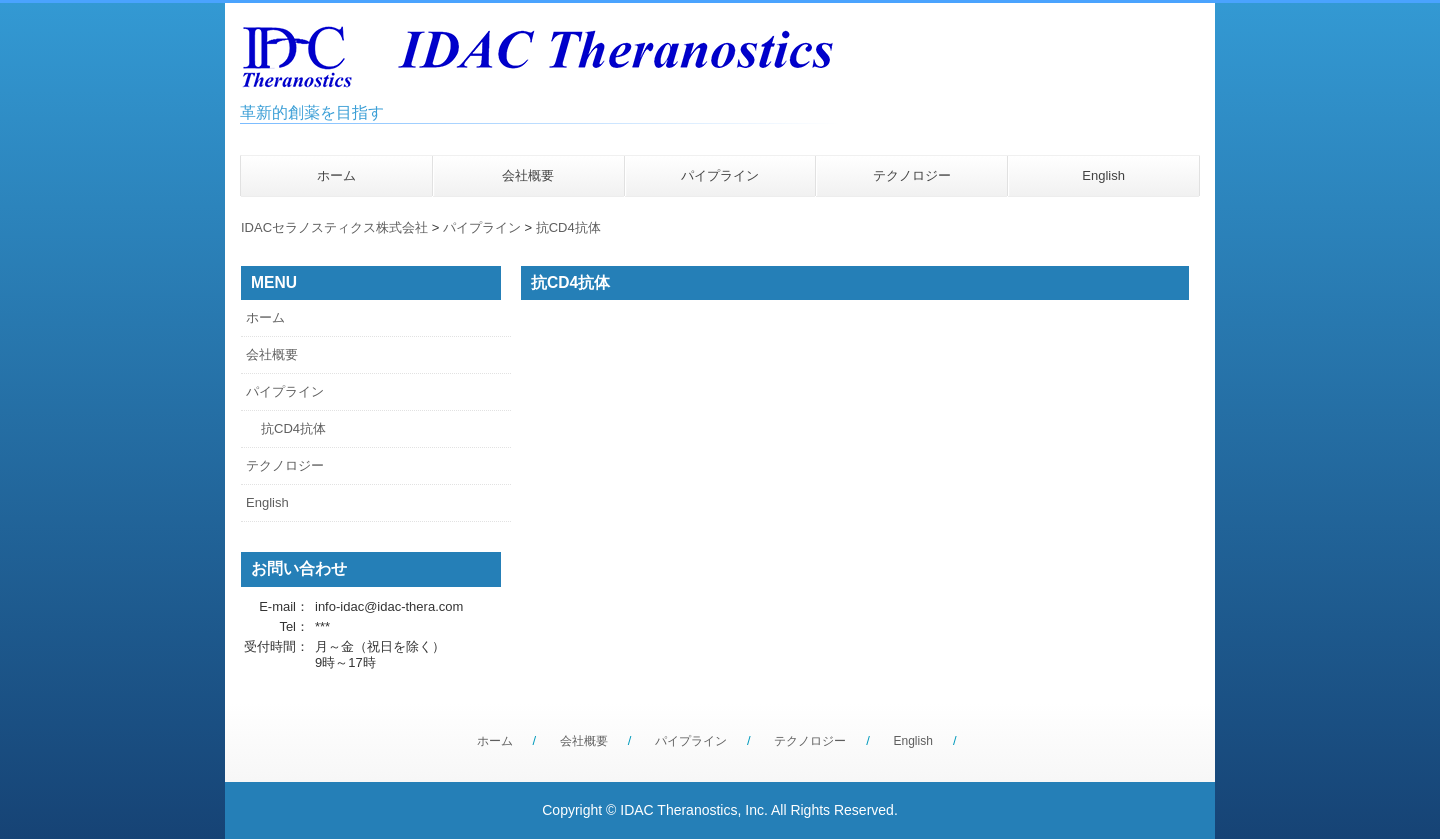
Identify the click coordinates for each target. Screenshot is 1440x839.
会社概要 (528, 175)
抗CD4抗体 (568, 227)
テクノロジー (912, 175)
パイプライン (720, 175)
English (1103, 175)
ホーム (336, 175)
